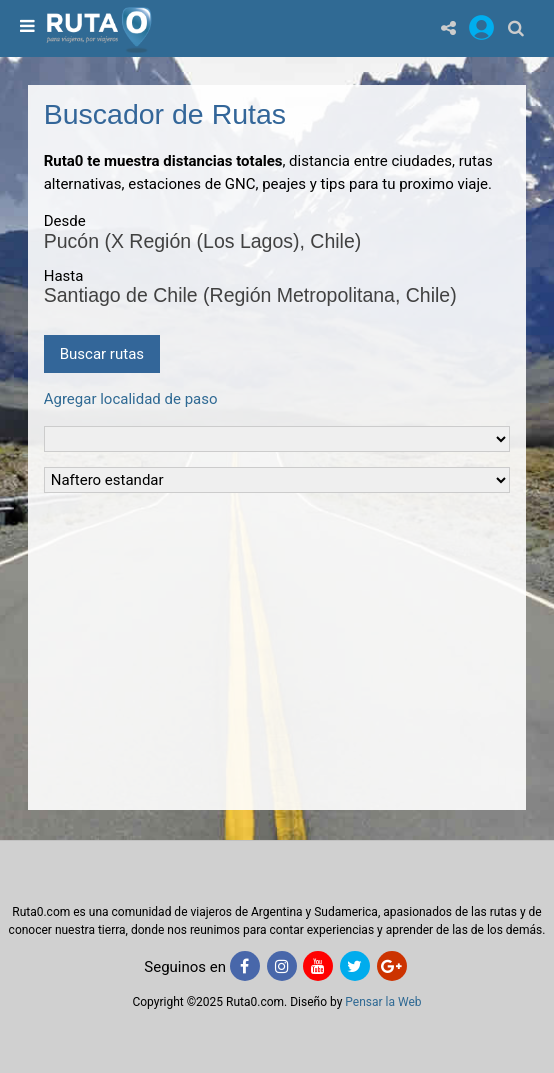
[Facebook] (245, 966)
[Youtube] (318, 966)
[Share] (448, 27)
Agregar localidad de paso (131, 399)
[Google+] (392, 966)
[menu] (25, 27)
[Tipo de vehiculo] (277, 439)
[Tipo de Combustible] (277, 480)
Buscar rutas (102, 354)
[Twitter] (355, 966)
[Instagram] (282, 966)
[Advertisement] (277, 648)
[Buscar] (516, 27)
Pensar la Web (383, 1002)
